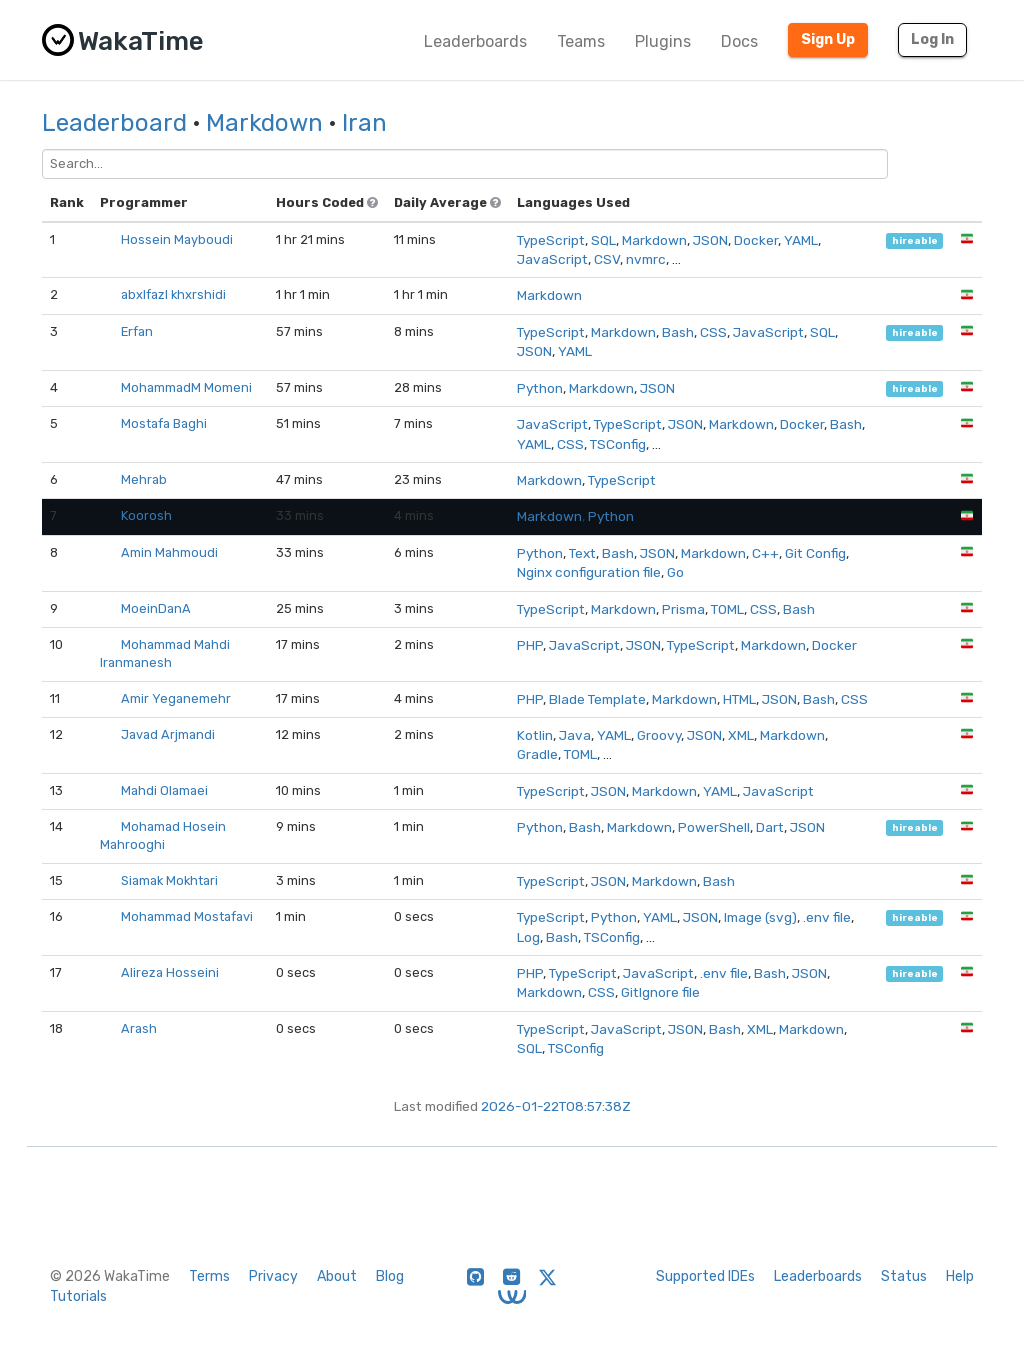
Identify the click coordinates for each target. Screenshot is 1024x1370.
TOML (727, 609)
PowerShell (714, 827)
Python (540, 388)
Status (904, 1276)
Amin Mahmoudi (169, 552)
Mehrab (144, 479)
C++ (765, 553)
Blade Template (597, 699)
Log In (932, 39)
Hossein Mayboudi (177, 239)
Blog (390, 1276)
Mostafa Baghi (164, 423)
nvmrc (646, 259)
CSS (713, 332)
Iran (364, 123)
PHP (530, 645)
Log (528, 937)
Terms (209, 1276)
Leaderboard (114, 123)
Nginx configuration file (589, 572)
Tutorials (78, 1296)
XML (741, 735)
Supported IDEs (705, 1276)
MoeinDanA (156, 608)
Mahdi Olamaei (164, 790)
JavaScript (552, 259)
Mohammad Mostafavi (187, 916)
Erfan (137, 331)
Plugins (663, 41)
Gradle (537, 754)
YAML (801, 240)
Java (575, 735)
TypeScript (551, 240)
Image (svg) (760, 917)
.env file (827, 917)
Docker (756, 240)
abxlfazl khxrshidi (173, 294)
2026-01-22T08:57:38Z (556, 1106)
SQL (603, 240)
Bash (678, 332)
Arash (139, 1028)
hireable (915, 240)
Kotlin (535, 735)
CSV (607, 259)
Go (675, 572)
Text (582, 553)
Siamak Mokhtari (169, 880)
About (337, 1276)
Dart (770, 827)
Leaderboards (475, 41)
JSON (710, 240)
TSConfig (618, 444)
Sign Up (828, 39)
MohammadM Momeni (186, 387)
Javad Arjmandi (168, 734)
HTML (739, 699)
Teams (581, 41)
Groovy (659, 735)
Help (960, 1276)
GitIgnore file (660, 992)
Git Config (815, 553)
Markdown (264, 123)
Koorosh (146, 515)
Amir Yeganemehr (176, 698)
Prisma (683, 609)
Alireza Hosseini (170, 972)
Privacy (273, 1276)
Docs (739, 41)
